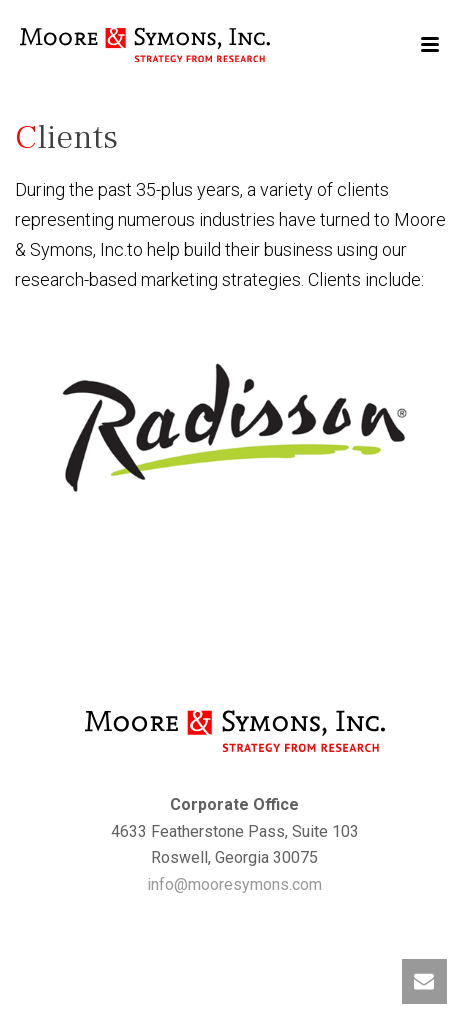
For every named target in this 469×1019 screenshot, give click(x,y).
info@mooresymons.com (234, 884)
